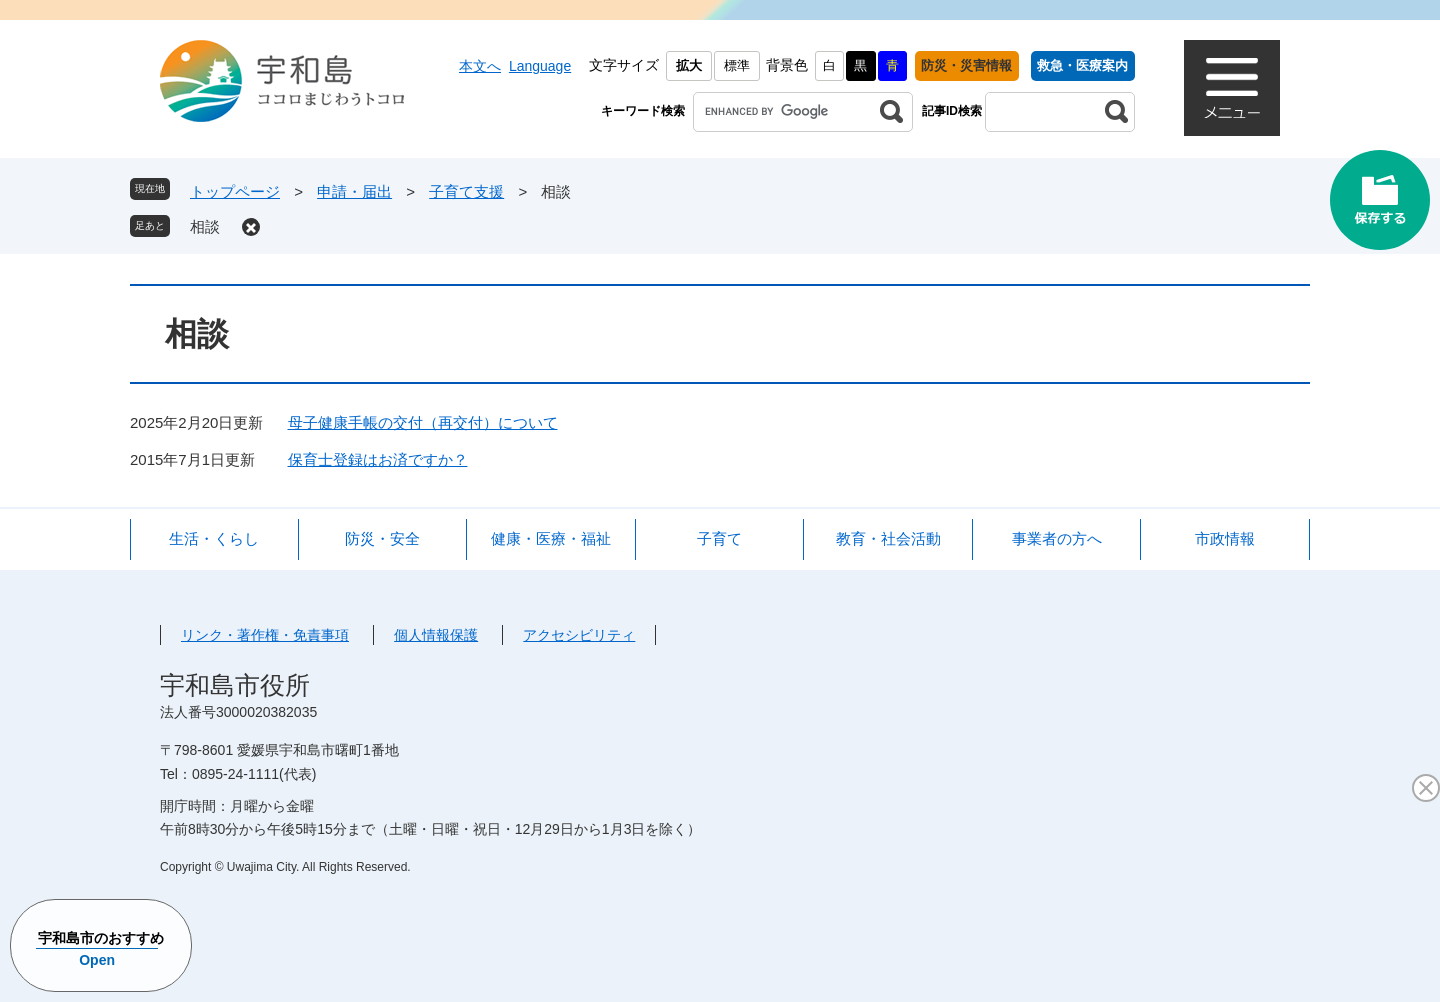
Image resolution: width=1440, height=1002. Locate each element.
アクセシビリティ (579, 635)
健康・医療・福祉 (551, 538)
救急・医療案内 (1082, 65)
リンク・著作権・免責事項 (265, 635)
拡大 (689, 65)
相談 (205, 226)
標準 (737, 65)
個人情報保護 (436, 635)
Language (540, 66)
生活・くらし (214, 538)
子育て (719, 538)
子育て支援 (466, 191)
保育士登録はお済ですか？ (378, 459)
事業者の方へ (1057, 538)
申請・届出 (354, 191)
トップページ (235, 191)
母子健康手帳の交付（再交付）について (423, 422)
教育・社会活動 (888, 538)
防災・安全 (382, 538)
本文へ (480, 66)
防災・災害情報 (966, 65)
